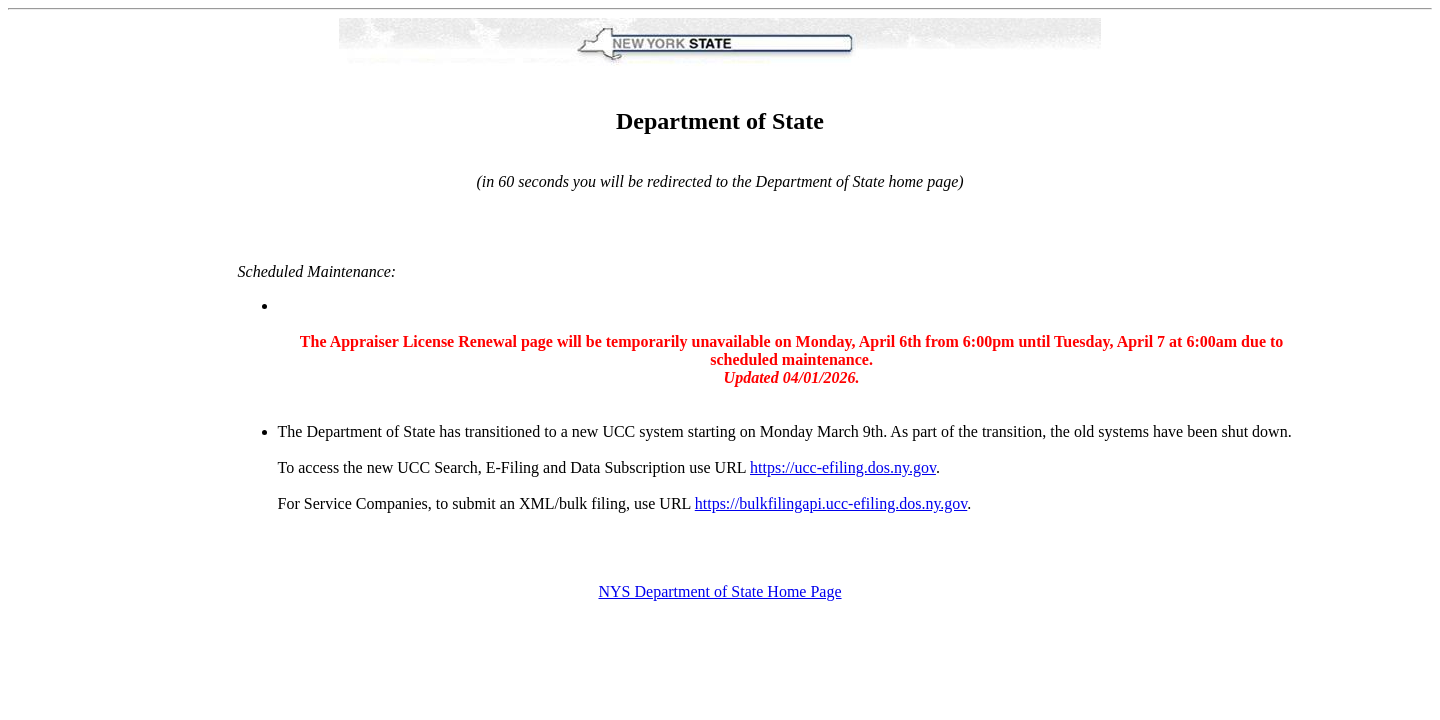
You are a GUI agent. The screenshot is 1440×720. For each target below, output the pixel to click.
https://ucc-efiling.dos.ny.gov (843, 467)
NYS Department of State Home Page (719, 591)
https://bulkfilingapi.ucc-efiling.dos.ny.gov (831, 503)
